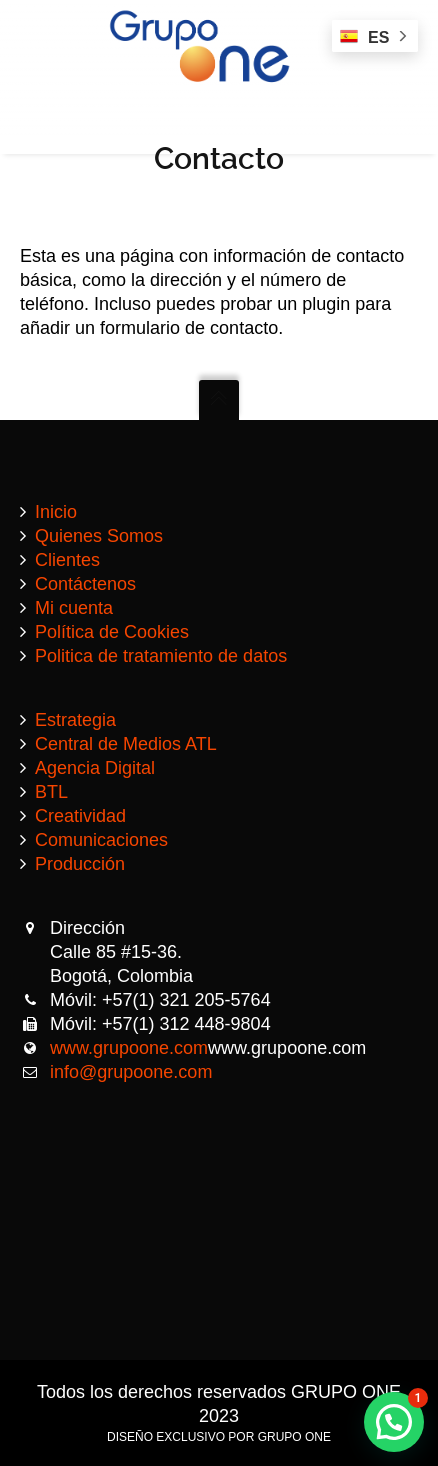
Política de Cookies (112, 632)
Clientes (67, 560)
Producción (80, 864)
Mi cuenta (74, 608)
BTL (51, 792)
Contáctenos (85, 584)
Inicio (56, 512)
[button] (394, 1422)
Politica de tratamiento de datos (161, 656)
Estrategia (75, 720)
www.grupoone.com (129, 1048)
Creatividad (80, 816)
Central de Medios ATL (126, 744)
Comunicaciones (101, 840)
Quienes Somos (99, 536)
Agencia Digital (95, 768)
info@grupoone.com (131, 1072)
